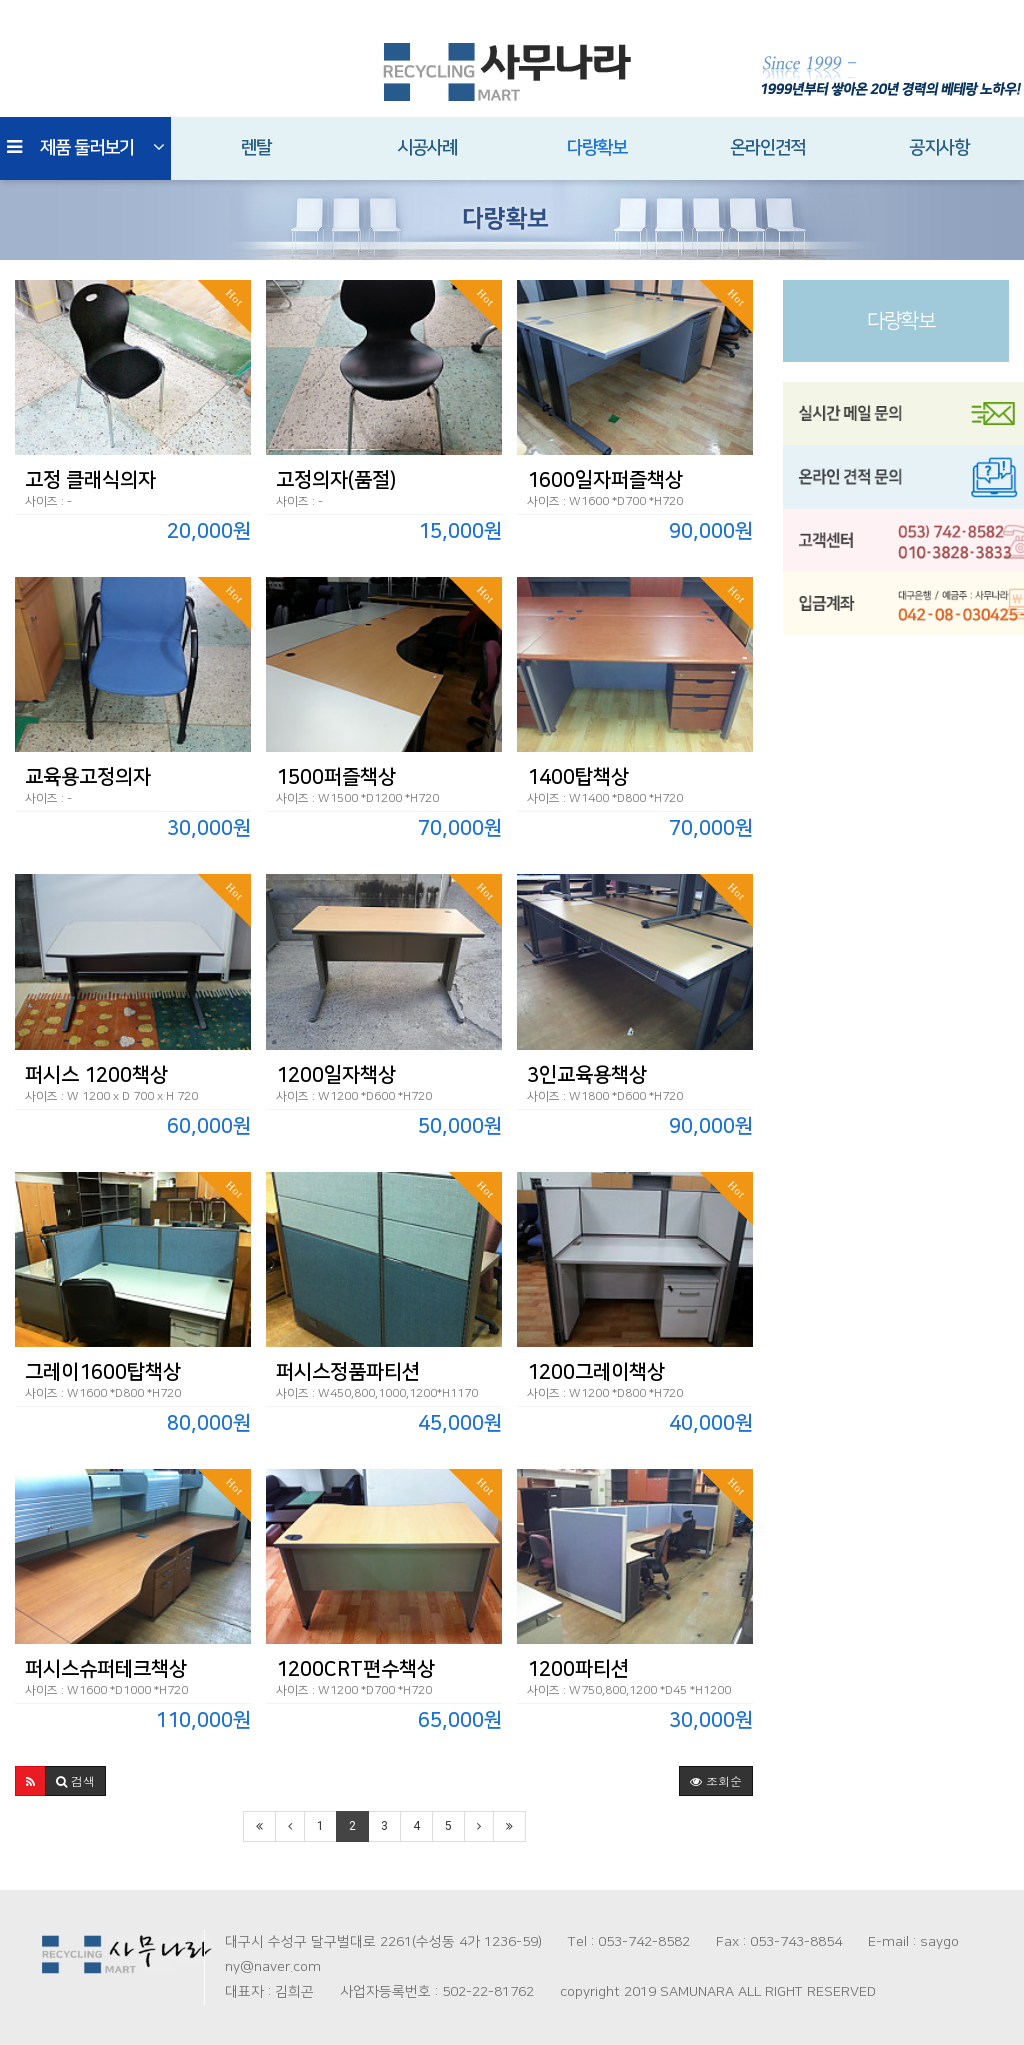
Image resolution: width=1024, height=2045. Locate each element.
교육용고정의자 (88, 777)
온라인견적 (767, 148)
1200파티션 (578, 1669)
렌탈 (256, 148)
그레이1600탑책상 (103, 1372)
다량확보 (597, 148)
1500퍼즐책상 (336, 777)
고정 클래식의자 (90, 480)
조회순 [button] (716, 1780)
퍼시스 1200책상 (96, 1075)
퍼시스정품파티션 (348, 1372)
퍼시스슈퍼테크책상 (106, 1669)
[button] (30, 1781)
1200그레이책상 (596, 1372)
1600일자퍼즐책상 (605, 480)
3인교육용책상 (587, 1075)
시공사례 (427, 148)
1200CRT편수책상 (355, 1669)
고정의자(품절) (336, 480)
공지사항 (939, 148)
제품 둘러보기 (85, 148)
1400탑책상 (578, 777)
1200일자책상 (336, 1075)
